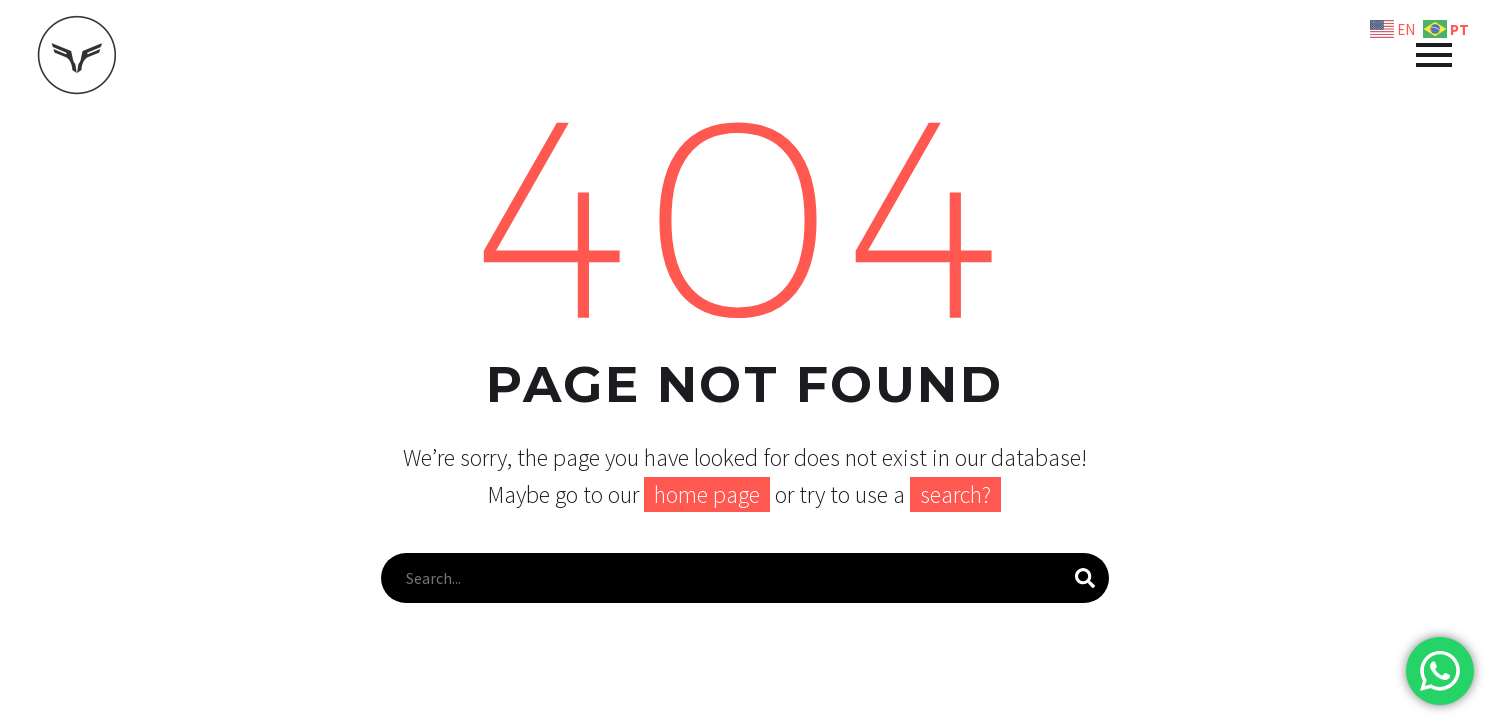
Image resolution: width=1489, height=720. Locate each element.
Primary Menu (1434, 55)
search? (955, 494)
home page (707, 494)
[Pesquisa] (745, 578)
